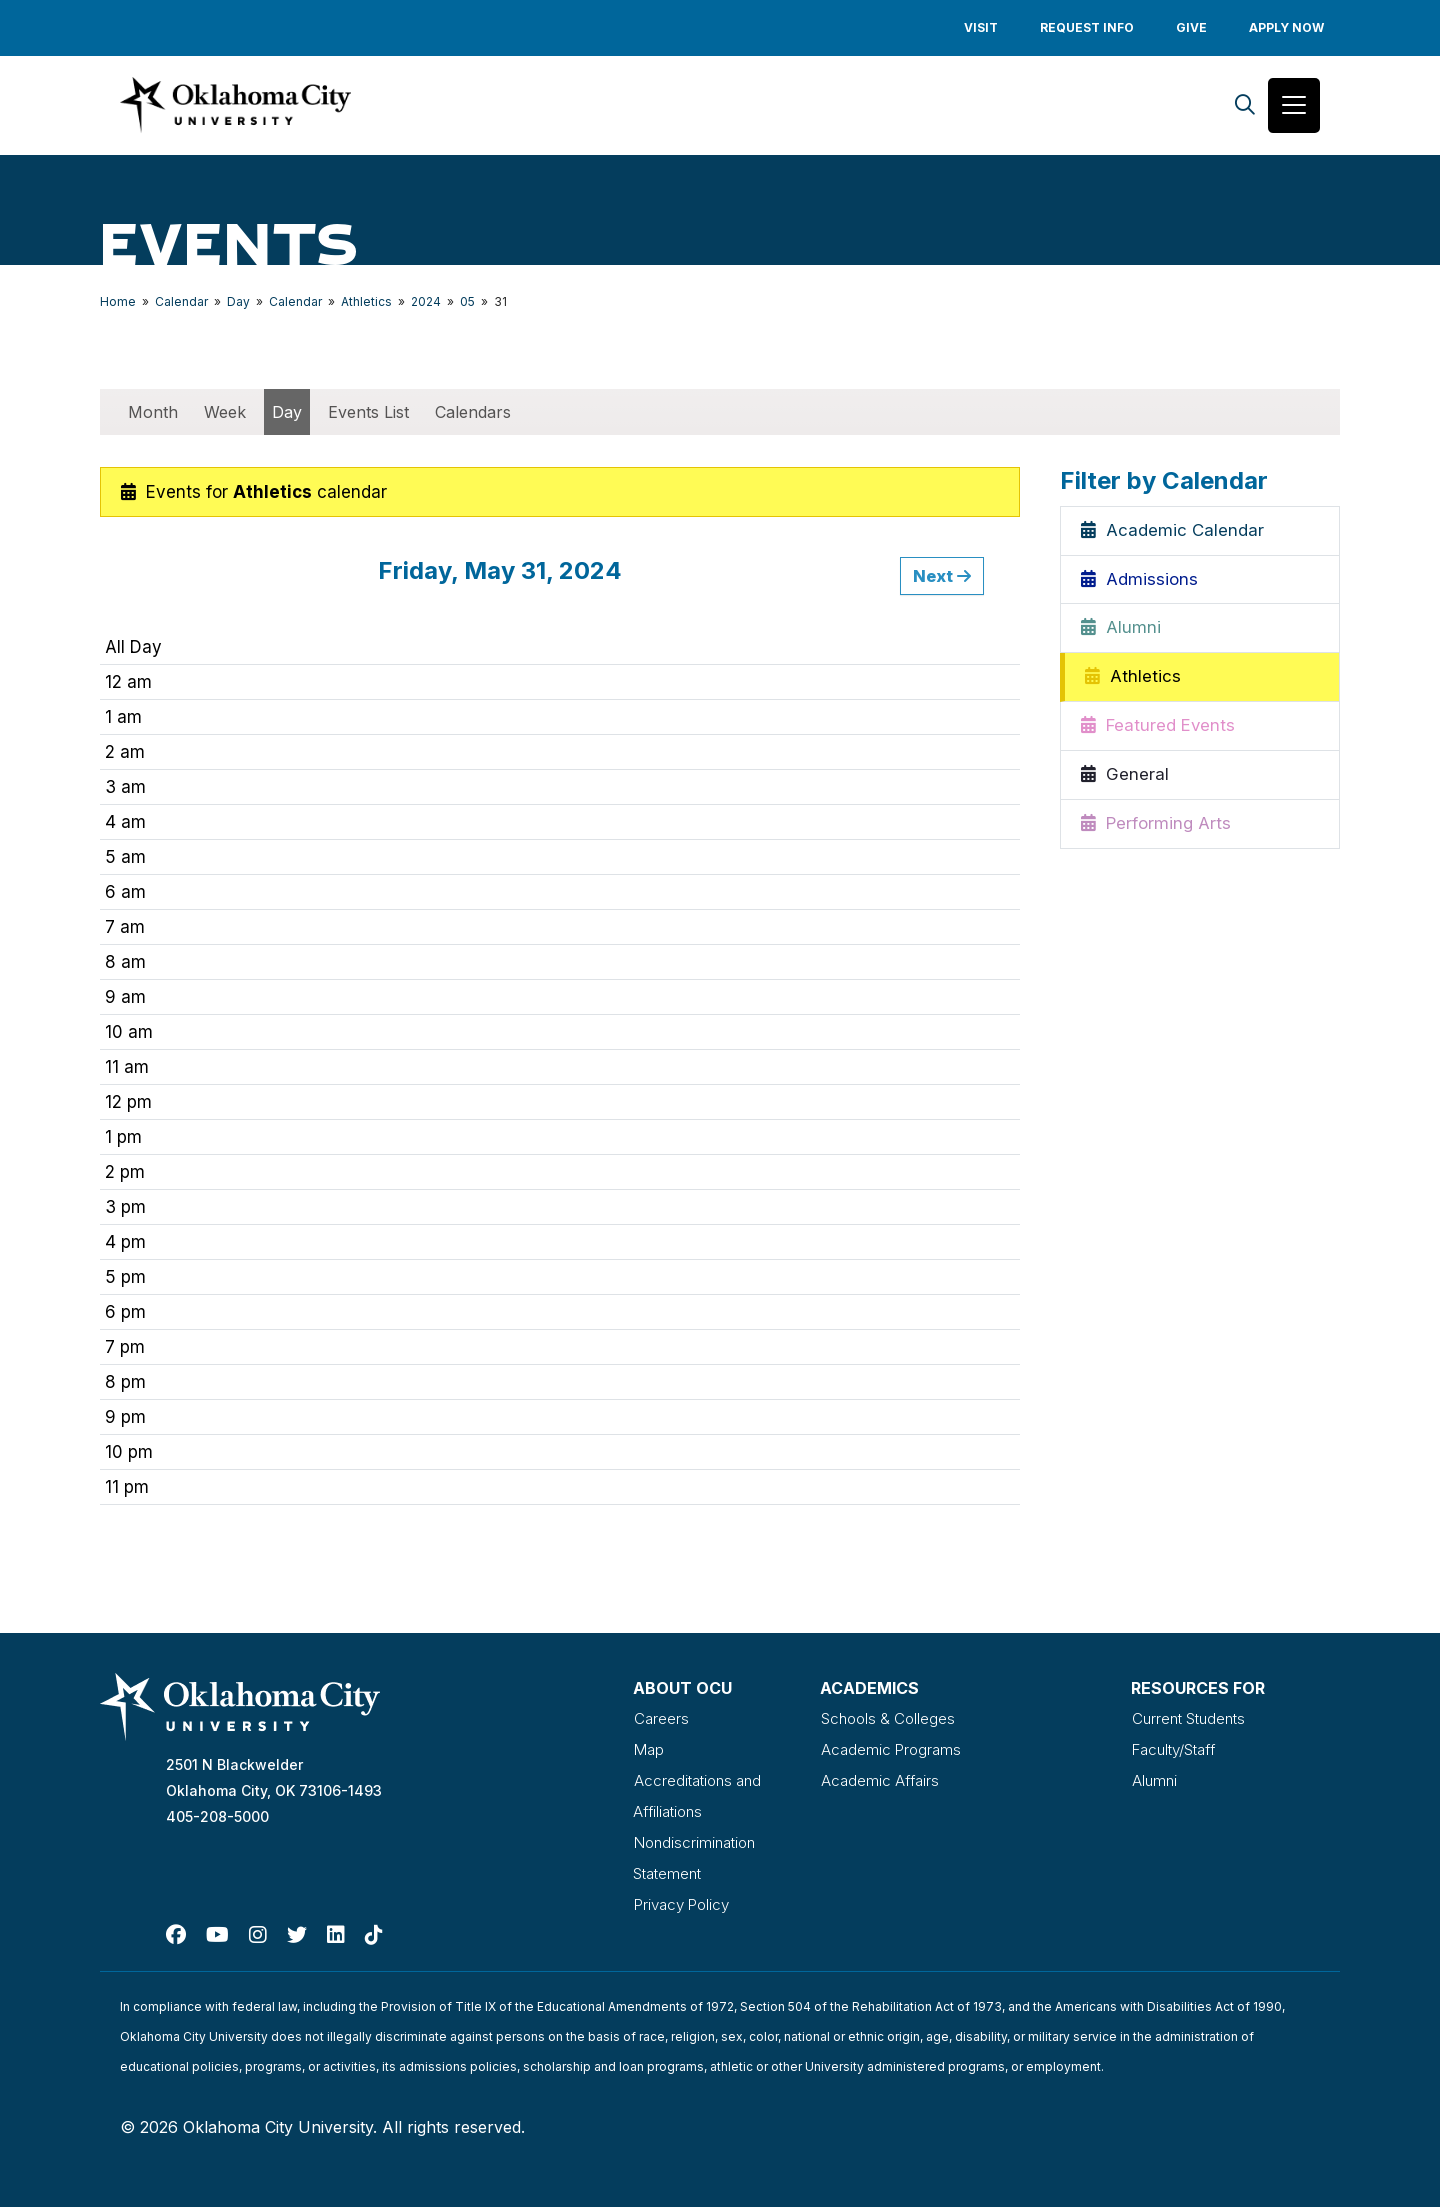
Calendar (181, 303)
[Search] (1245, 106)
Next (942, 578)
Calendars (473, 414)
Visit (981, 27)
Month (153, 414)
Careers (661, 1720)
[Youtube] (217, 1930)
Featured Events (1158, 729)
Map (649, 1750)
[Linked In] (336, 1930)
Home (118, 303)
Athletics (366, 303)
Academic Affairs (881, 1780)
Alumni (1121, 631)
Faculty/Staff (1179, 1750)
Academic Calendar (1172, 533)
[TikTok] (374, 1930)
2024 (426, 303)
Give (1191, 27)
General (1125, 778)
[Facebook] (176, 1930)
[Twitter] (297, 1930)
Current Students (1192, 1720)
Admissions (1139, 582)
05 (467, 303)
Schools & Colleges (891, 1720)
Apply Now (1286, 27)
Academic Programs (892, 1750)
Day (238, 303)
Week (225, 414)
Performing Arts (1156, 827)
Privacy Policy (684, 1900)
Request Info (1087, 27)
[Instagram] (258, 1930)
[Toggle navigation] (1294, 106)
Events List (368, 414)
